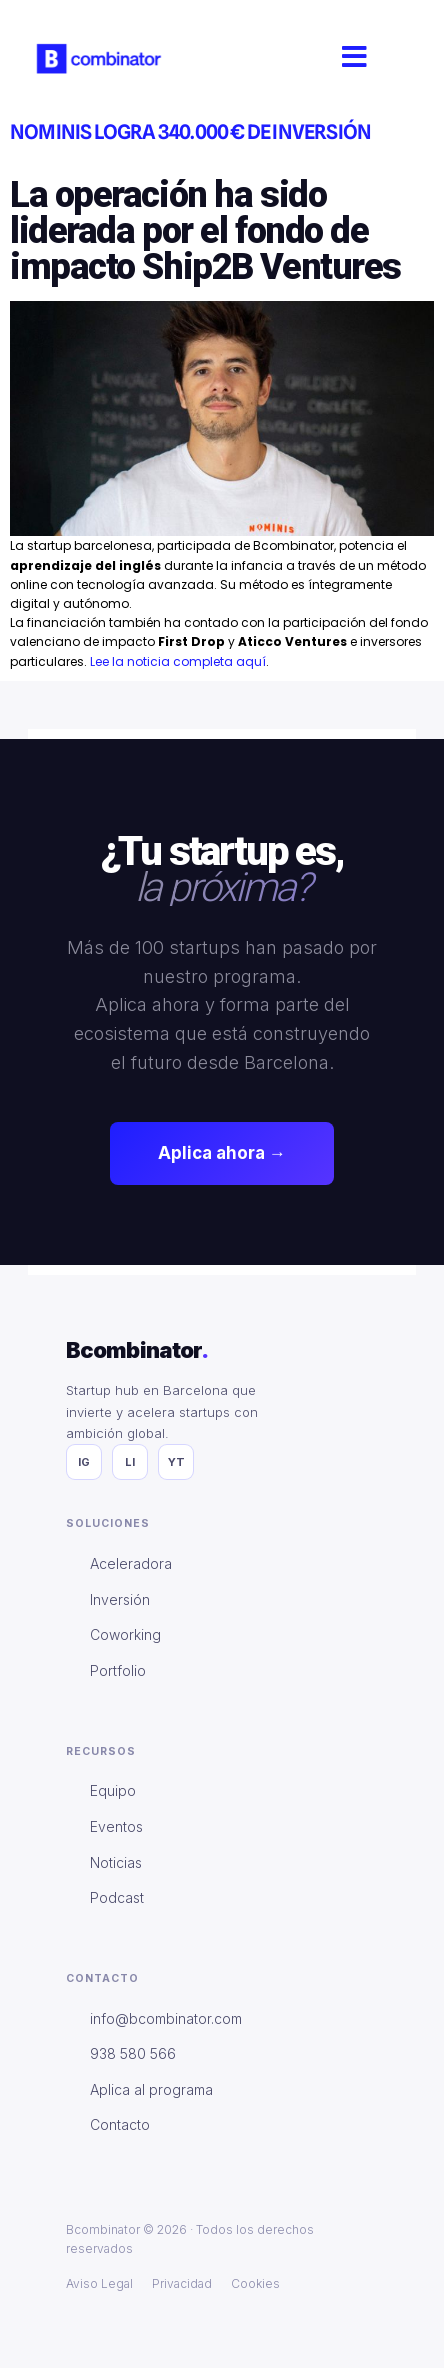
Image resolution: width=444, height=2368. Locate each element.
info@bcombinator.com (166, 2018)
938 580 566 (133, 2053)
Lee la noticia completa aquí (178, 661)
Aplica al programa (151, 2089)
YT (176, 1462)
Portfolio (118, 1670)
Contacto (120, 2124)
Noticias (116, 1862)
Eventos (116, 1826)
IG (84, 1462)
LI (130, 1462)
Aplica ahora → (222, 1153)
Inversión (120, 1599)
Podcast (117, 1897)
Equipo (113, 1790)
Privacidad (182, 2283)
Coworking (125, 1634)
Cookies (255, 2283)
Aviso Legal (99, 2283)
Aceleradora (131, 1563)
